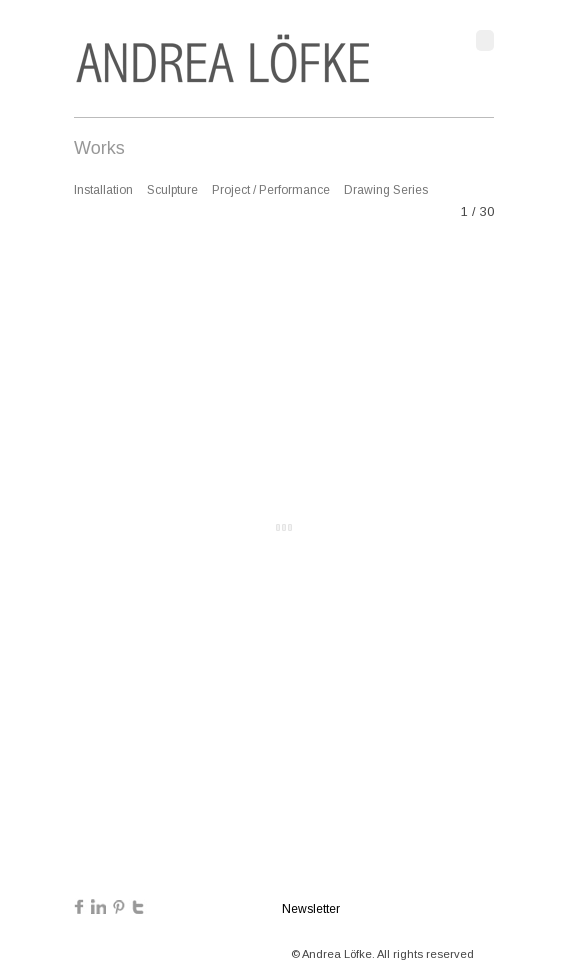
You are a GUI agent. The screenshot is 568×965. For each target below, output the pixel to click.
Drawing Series (386, 190)
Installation (103, 190)
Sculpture (172, 190)
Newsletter (311, 909)
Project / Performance (271, 190)
